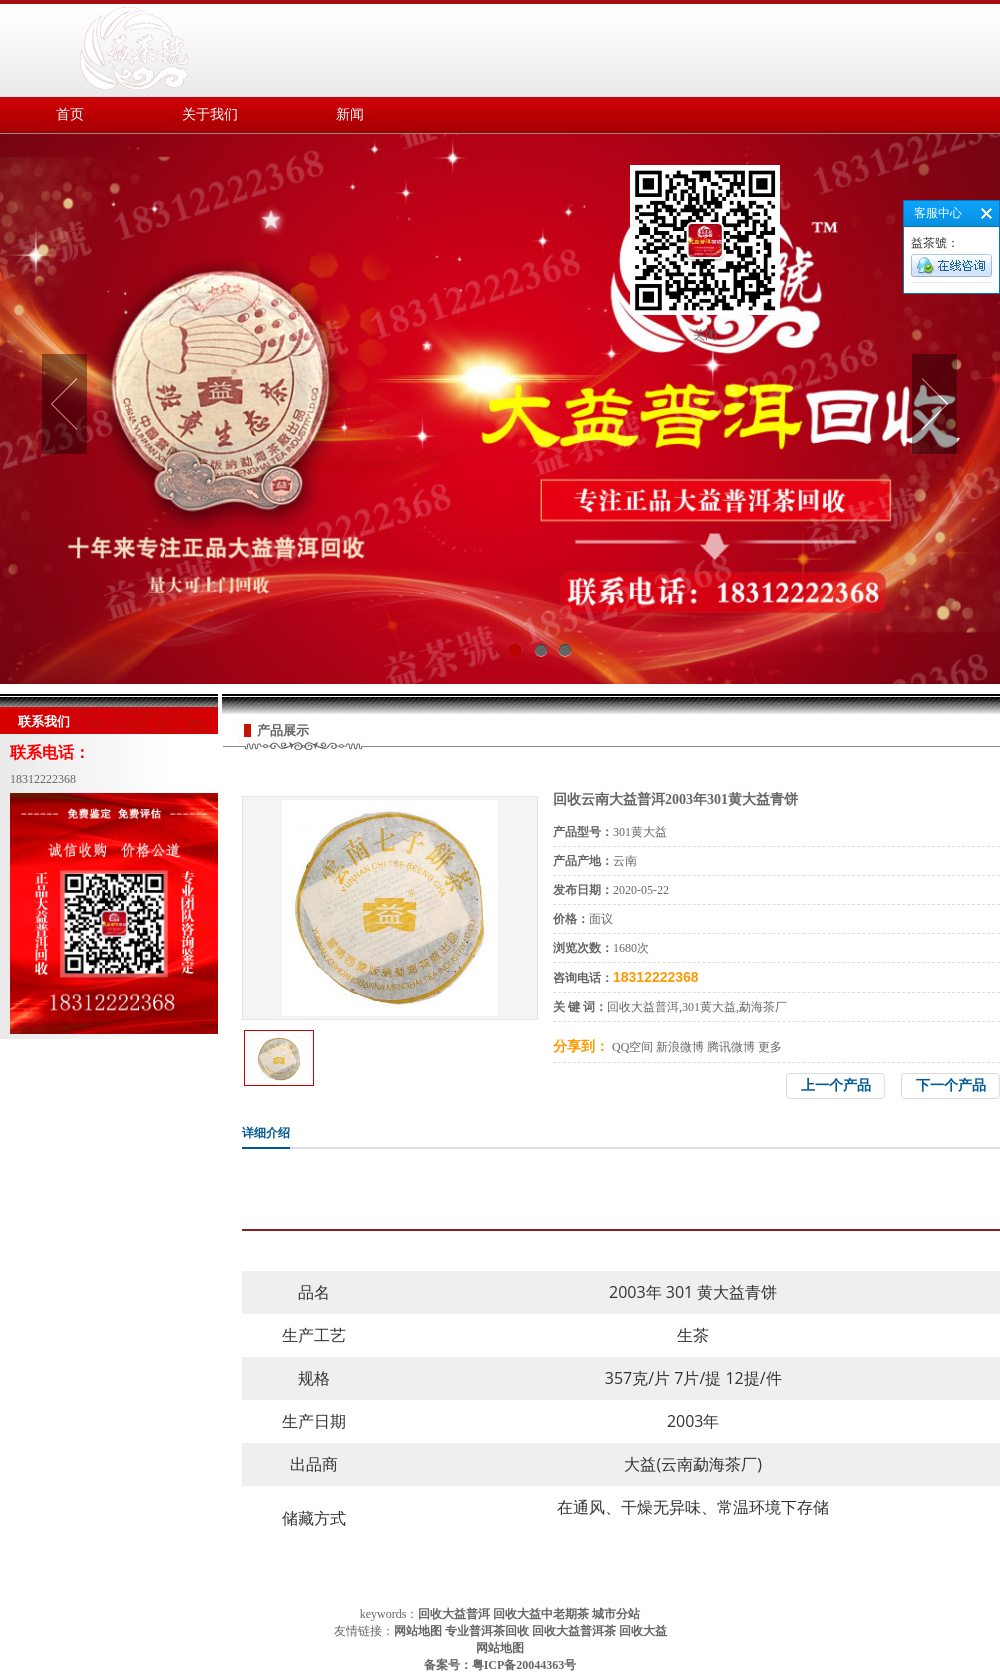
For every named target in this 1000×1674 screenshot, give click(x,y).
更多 (770, 1047)
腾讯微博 (731, 1047)
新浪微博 (680, 1047)
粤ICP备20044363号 (524, 1665)
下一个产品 (951, 1085)
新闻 (350, 114)
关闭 (705, 335)
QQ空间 (632, 1047)
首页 (70, 114)
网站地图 (500, 1648)
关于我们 (210, 114)
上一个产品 (836, 1085)
